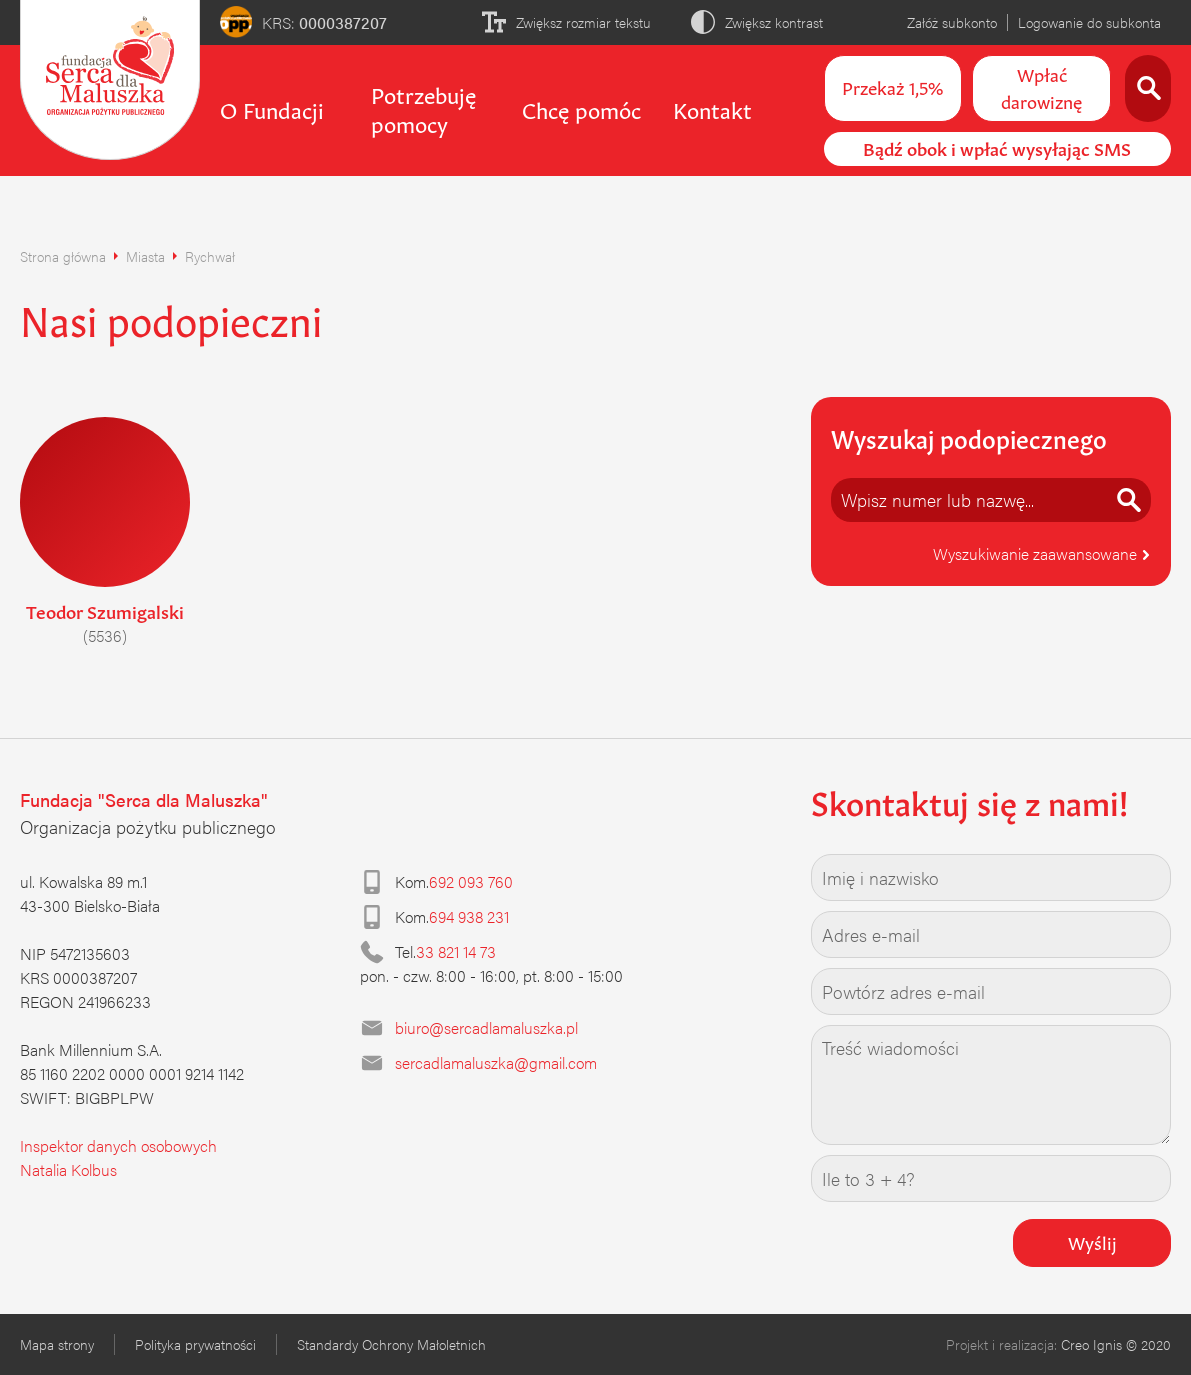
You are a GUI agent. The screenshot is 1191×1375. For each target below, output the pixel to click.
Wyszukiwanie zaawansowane (1042, 553)
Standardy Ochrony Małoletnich (391, 1344)
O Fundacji (272, 108)
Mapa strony (57, 1344)
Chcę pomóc (581, 108)
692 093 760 (471, 881)
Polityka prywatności (195, 1344)
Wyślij (1092, 1241)
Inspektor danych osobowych (118, 1145)
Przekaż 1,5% (892, 86)
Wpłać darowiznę (1041, 86)
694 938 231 (469, 916)
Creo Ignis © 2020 (1116, 1344)
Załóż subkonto (952, 22)
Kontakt (712, 108)
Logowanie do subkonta (1089, 22)
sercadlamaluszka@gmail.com (496, 1062)
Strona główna (63, 256)
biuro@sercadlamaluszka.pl (486, 1027)
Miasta (145, 256)
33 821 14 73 (456, 951)
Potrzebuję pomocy (423, 107)
